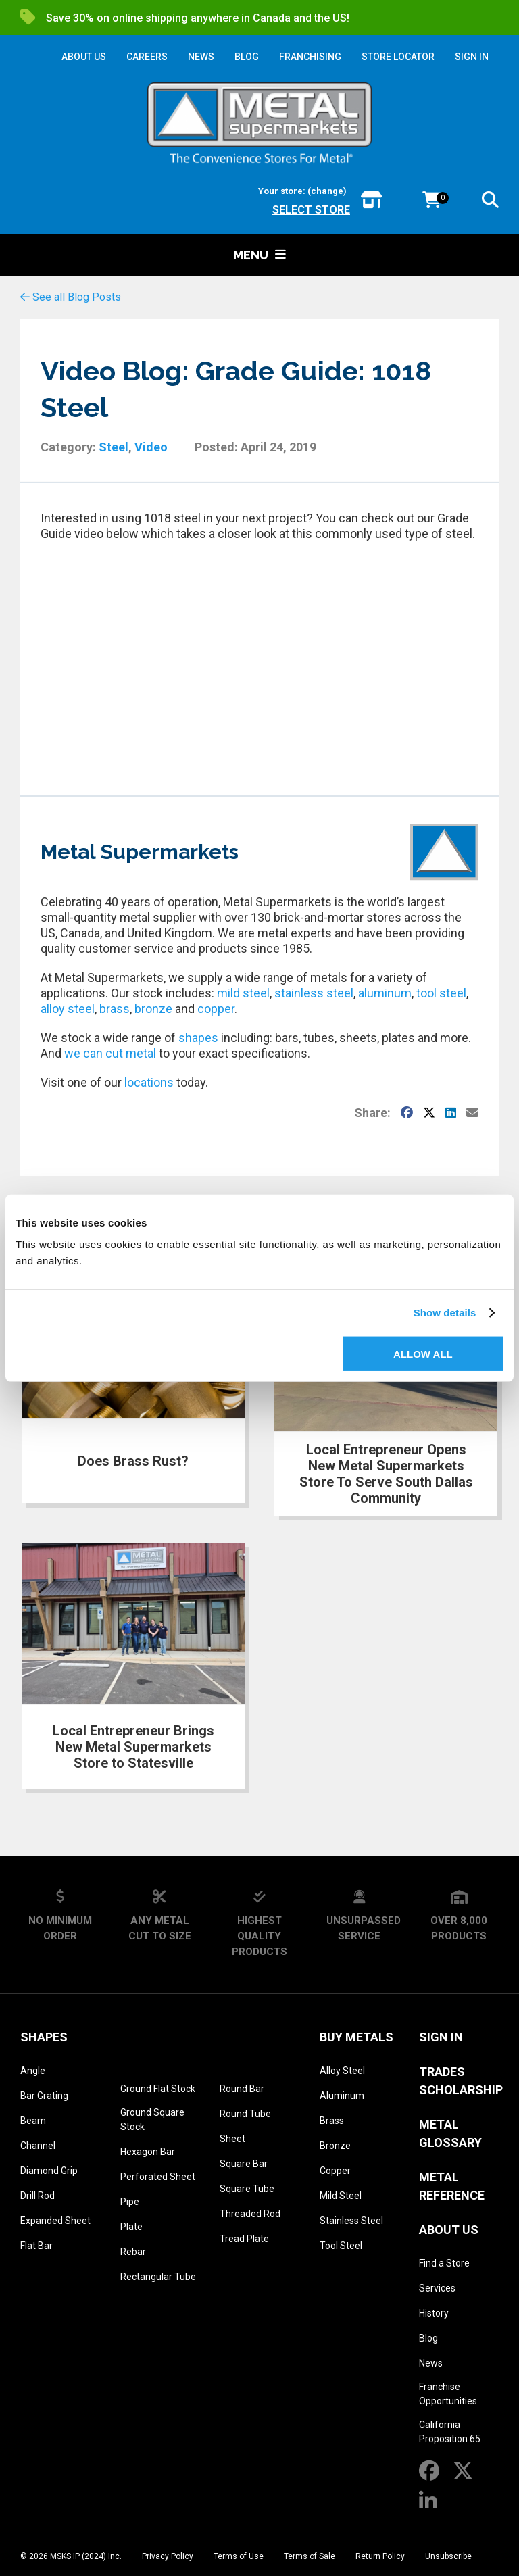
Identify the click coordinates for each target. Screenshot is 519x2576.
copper (215, 1008)
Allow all (423, 1353)
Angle (32, 2070)
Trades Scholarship (461, 2080)
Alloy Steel (342, 2070)
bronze (153, 1008)
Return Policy (380, 2556)
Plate (131, 2226)
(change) (327, 191)
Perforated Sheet (157, 2176)
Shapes (44, 2037)
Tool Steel (341, 2245)
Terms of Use (239, 2556)
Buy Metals (356, 2037)
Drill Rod (37, 2195)
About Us (448, 2230)
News (431, 2363)
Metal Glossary (450, 2133)
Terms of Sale (309, 2556)
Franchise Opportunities (448, 2393)
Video (151, 447)
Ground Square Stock (152, 2119)
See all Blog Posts (70, 297)
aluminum (385, 993)
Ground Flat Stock (157, 2088)
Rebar (133, 2251)
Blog (428, 2338)
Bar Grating (44, 2095)
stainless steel (313, 993)
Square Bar (244, 2163)
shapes (198, 1038)
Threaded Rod (250, 2213)
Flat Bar (36, 2245)
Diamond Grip (49, 2170)
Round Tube (245, 2113)
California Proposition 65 (449, 2431)
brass (114, 1008)
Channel (37, 2145)
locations (149, 1082)
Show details (445, 1312)
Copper (335, 2170)
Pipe (129, 2201)
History (434, 2313)
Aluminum (342, 2095)
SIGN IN (472, 56)
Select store (311, 209)
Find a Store (444, 2263)
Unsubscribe (448, 2556)
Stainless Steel (351, 2220)
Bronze (335, 2145)
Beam (33, 2120)
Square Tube (247, 2188)
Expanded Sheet (55, 2220)
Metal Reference (452, 2186)
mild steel (243, 993)
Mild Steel (341, 2195)
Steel (113, 447)
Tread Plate (244, 2238)
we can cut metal (110, 1053)
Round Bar (242, 2088)
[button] (490, 202)
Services (437, 2288)
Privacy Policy (167, 2556)
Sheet (232, 2138)
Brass (332, 2120)
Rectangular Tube (158, 2276)
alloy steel (68, 1008)
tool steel (441, 993)
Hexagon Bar (147, 2151)
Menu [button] (259, 255)
